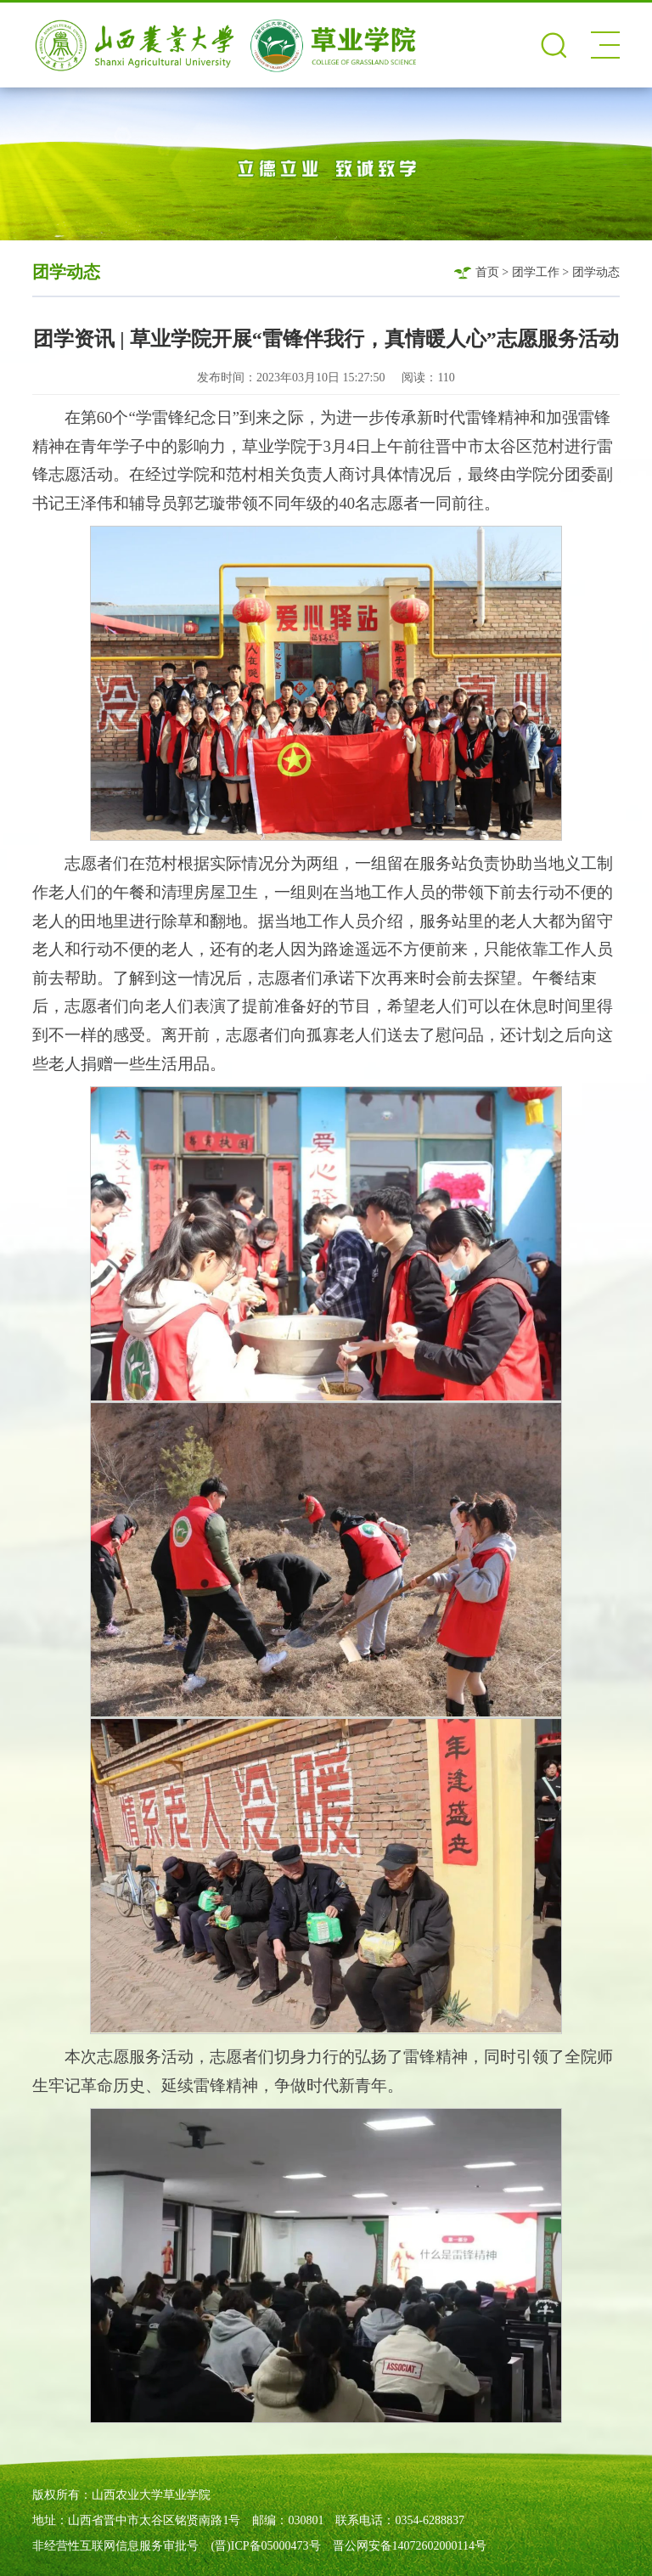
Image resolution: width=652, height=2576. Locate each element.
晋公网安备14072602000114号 (409, 2545)
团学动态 (596, 272)
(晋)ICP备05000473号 (265, 2545)
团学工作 (535, 272)
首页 (487, 272)
